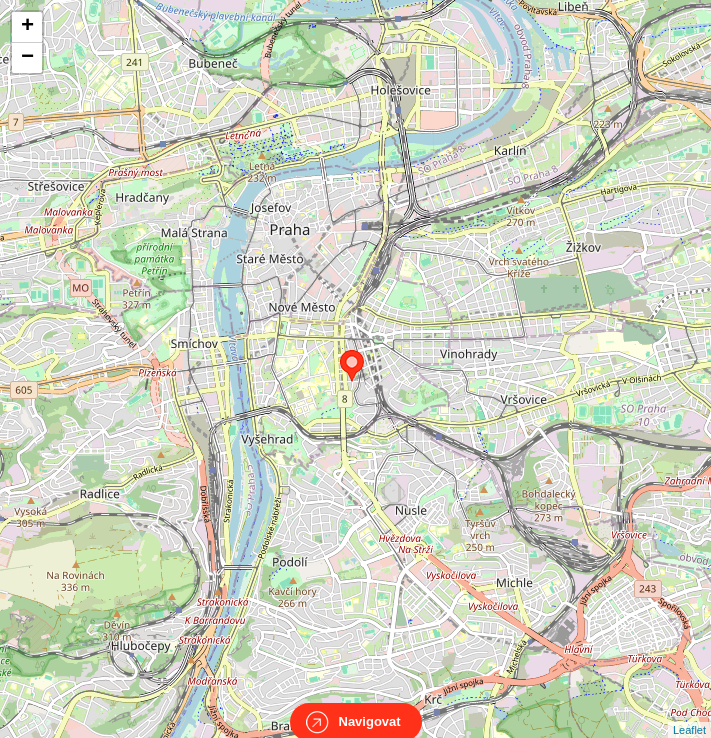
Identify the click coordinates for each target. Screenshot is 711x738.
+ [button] (27, 27)
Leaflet (689, 712)
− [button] (27, 58)
